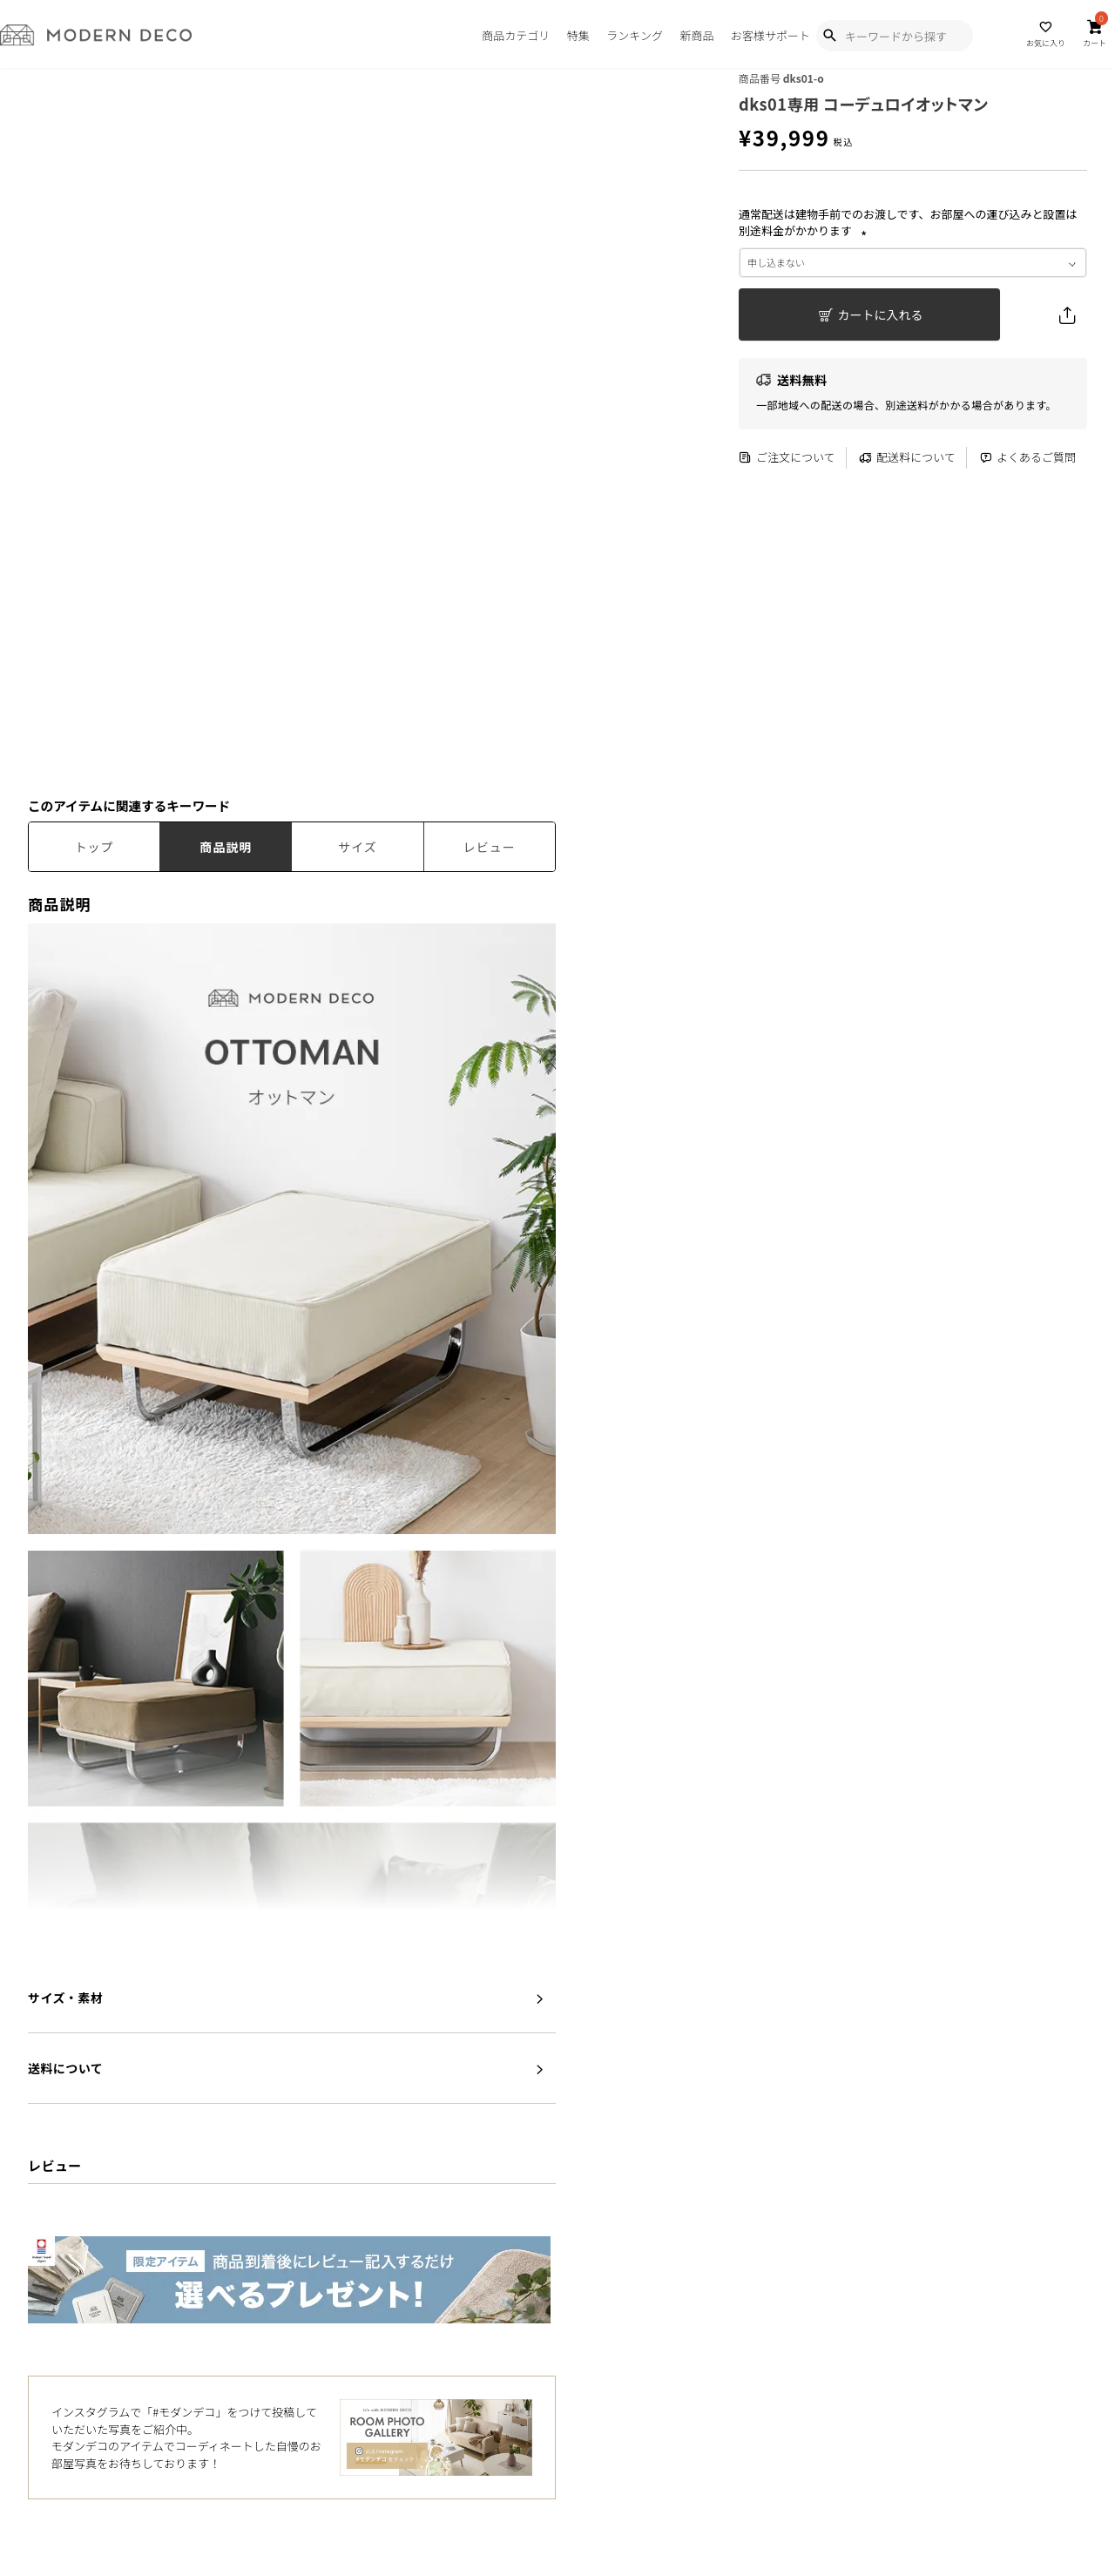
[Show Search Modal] (829, 35)
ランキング (634, 35)
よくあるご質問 (1027, 458)
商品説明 (225, 846)
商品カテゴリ (516, 35)
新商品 (696, 35)
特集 (578, 35)
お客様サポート (770, 35)
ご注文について (787, 458)
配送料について (907, 458)
